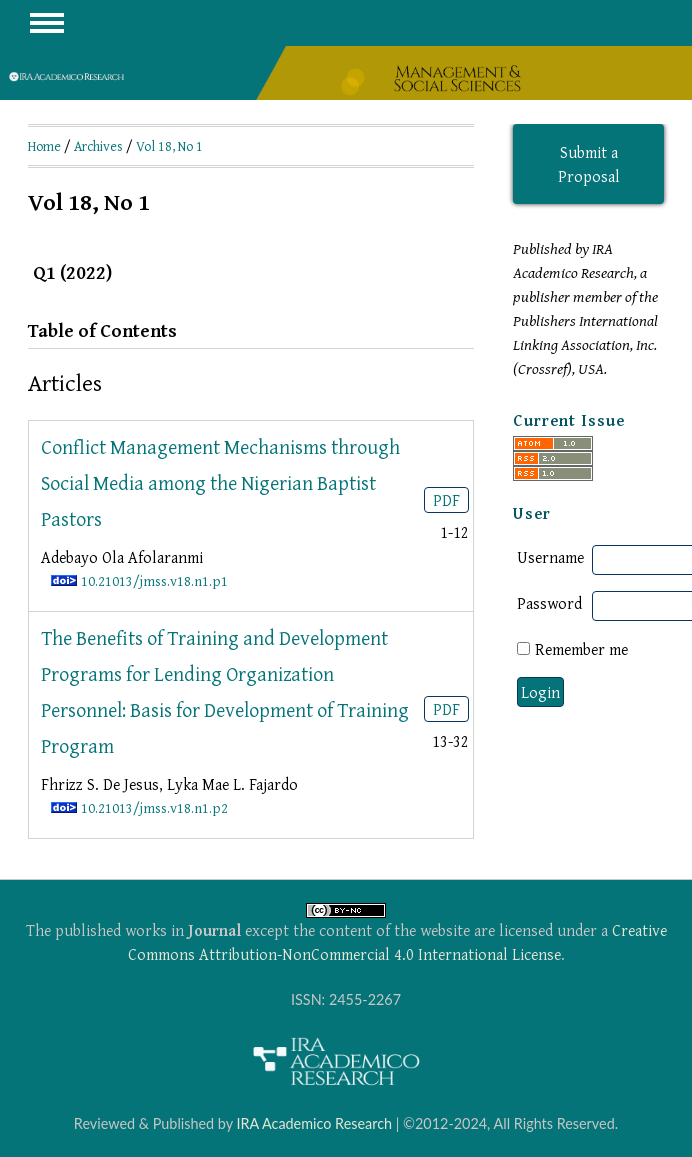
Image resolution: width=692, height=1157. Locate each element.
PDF (446, 500)
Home (44, 146)
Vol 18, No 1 (169, 146)
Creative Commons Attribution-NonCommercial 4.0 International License (397, 942)
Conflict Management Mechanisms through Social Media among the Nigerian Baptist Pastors (220, 482)
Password (549, 603)
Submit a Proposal (589, 164)
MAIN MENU (47, 23)
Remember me (581, 649)
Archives (98, 146)
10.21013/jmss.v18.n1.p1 (154, 580)
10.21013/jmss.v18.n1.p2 (154, 807)
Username (550, 557)
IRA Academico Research (314, 1123)
